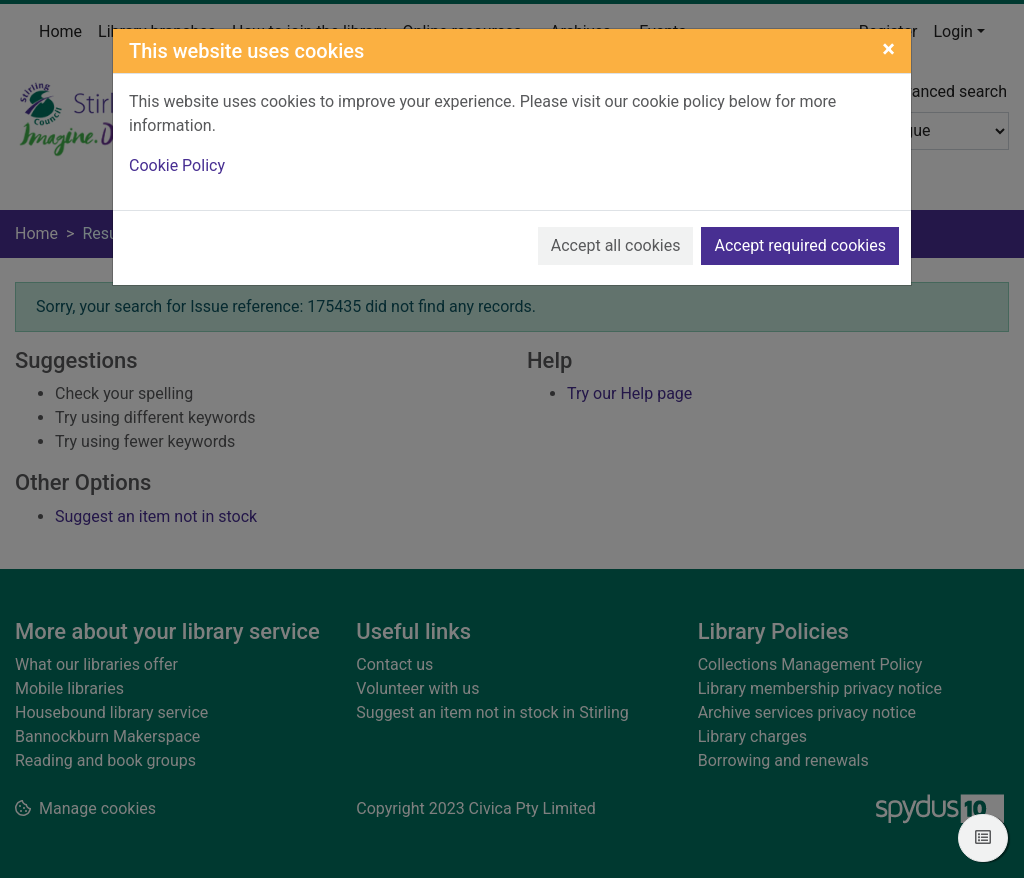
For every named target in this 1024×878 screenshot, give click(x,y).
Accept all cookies (616, 245)
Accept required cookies (800, 245)
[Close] (888, 49)
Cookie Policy (177, 165)
